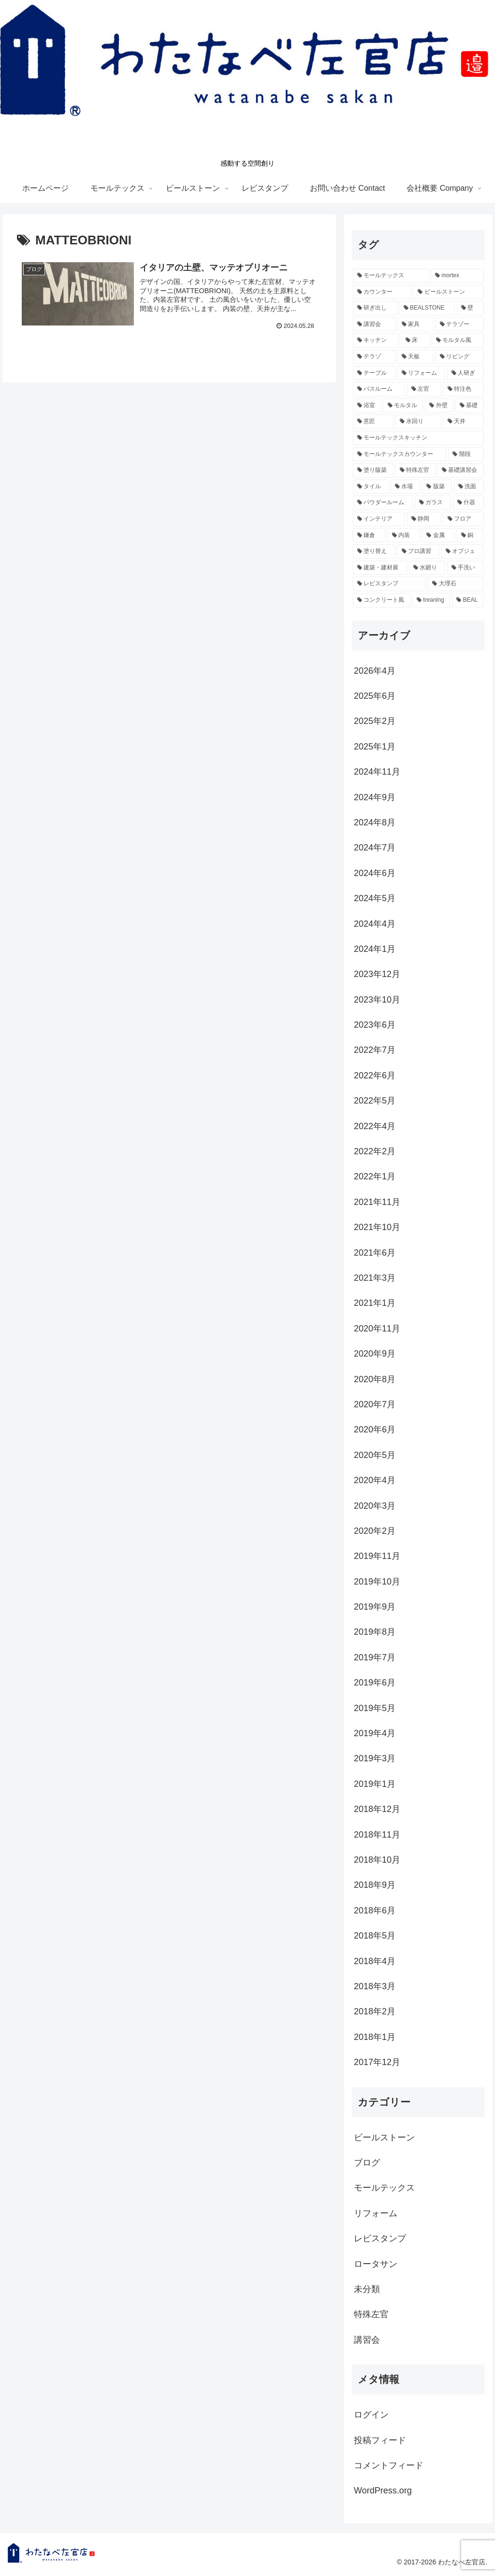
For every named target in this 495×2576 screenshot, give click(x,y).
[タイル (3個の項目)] (371, 487)
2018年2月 (374, 2011)
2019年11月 (377, 1556)
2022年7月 (374, 1050)
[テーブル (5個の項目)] (374, 373)
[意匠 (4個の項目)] (373, 421)
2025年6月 (374, 696)
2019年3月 (374, 1758)
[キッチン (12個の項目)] (376, 340)
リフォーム (375, 2213)
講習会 (367, 2340)
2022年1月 (374, 1176)
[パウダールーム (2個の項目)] (382, 502)
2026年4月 (374, 671)
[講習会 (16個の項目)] (374, 324)
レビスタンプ (380, 2238)
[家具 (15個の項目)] (415, 324)
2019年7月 (374, 1657)
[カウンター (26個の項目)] (382, 292)
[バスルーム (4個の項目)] (379, 389)
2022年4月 (374, 1126)
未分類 (367, 2289)
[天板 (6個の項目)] (415, 357)
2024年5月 (374, 898)
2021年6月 (374, 1253)
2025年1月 (374, 746)
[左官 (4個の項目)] (424, 389)
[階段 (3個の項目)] (465, 454)
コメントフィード (388, 2465)
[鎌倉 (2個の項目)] (369, 535)
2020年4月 (374, 1480)
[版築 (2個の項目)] (437, 487)
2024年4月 (374, 924)
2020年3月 (374, 1506)
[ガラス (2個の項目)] (433, 502)
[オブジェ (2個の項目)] (462, 551)
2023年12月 (377, 974)
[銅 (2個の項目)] (470, 535)
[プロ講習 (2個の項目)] (418, 551)
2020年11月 (377, 1328)
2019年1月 (374, 1784)
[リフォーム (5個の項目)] (421, 373)
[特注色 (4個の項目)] (463, 389)
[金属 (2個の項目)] (438, 535)
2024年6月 (374, 873)
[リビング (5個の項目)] (459, 357)
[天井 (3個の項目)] (463, 421)
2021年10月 (377, 1227)
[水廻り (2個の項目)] (427, 568)
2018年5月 (374, 1935)
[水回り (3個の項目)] (418, 421)
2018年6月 (374, 1910)
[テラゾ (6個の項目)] (374, 357)
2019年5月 (374, 1708)
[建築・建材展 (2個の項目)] (380, 568)
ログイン (371, 2415)
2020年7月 (374, 1404)
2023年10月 (377, 1000)
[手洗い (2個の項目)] (465, 568)
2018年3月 (374, 1986)
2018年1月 (374, 2037)
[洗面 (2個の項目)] (469, 487)
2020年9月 (374, 1354)
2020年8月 (374, 1379)
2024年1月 (374, 949)
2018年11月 (377, 1835)
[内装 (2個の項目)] (404, 535)
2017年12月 (377, 2062)
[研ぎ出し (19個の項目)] (375, 308)
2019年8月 (374, 1632)
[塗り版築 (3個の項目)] (373, 470)
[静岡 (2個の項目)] (424, 519)
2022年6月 (374, 1075)
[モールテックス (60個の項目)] (391, 276)
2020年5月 (374, 1455)
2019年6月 (374, 1682)
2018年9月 (374, 1885)
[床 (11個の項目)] (415, 340)
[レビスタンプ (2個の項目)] (389, 584)
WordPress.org (383, 2490)
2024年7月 (374, 847)
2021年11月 (377, 1202)
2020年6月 (374, 1429)
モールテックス (384, 2188)
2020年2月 (374, 1531)
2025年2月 (374, 721)
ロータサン (375, 2264)
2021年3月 (374, 1278)
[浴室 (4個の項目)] (367, 405)
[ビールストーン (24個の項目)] (448, 292)
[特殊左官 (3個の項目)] (415, 470)
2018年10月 (377, 1860)
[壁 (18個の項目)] (470, 308)
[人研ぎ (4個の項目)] (465, 373)
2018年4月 (374, 1961)
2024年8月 (374, 822)
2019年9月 (374, 1607)
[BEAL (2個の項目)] (468, 600)
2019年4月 (374, 1733)
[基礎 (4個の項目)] (469, 405)
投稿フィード (380, 2440)
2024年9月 (374, 797)
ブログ (367, 2162)
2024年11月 (377, 772)
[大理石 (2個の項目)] (455, 584)
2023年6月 (374, 1025)
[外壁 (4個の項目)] (439, 405)
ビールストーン (384, 2137)
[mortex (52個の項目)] (457, 276)
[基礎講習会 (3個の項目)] (460, 470)
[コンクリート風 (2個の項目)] (381, 600)
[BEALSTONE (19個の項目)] (427, 308)
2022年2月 (374, 1151)
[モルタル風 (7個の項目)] (457, 340)
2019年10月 (377, 1581)
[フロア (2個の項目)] (463, 519)
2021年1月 (374, 1303)
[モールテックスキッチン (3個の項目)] (418, 438)
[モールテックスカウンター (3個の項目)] (399, 454)
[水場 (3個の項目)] (406, 487)
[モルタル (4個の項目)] (403, 405)
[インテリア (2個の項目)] (379, 519)
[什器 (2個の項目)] (468, 502)
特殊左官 (371, 2314)
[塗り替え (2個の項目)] (374, 551)
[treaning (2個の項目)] (431, 600)
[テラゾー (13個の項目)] (459, 324)
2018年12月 (377, 1809)
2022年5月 (374, 1100)
